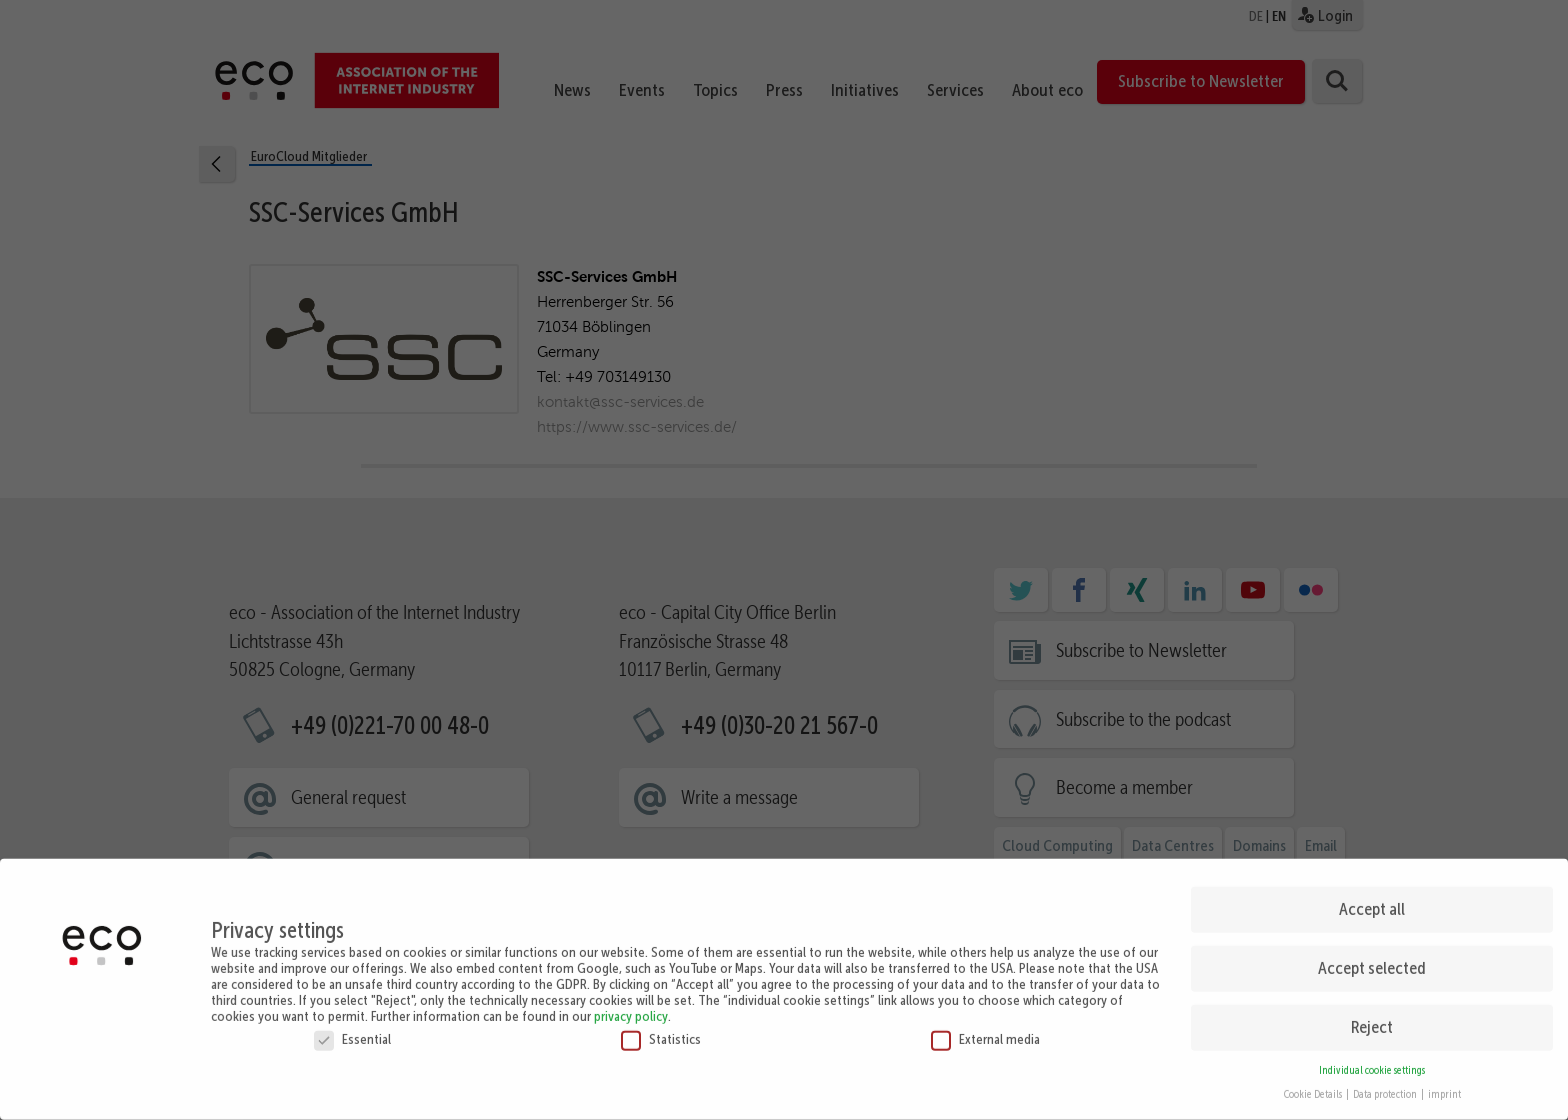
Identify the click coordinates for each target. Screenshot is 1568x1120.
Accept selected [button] (1372, 879)
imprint (1444, 1005)
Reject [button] (1372, 938)
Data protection (1386, 1005)
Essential (352, 949)
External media (985, 949)
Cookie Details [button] (1314, 1005)
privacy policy (631, 926)
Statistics (661, 949)
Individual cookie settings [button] (1372, 980)
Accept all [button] (1372, 820)
